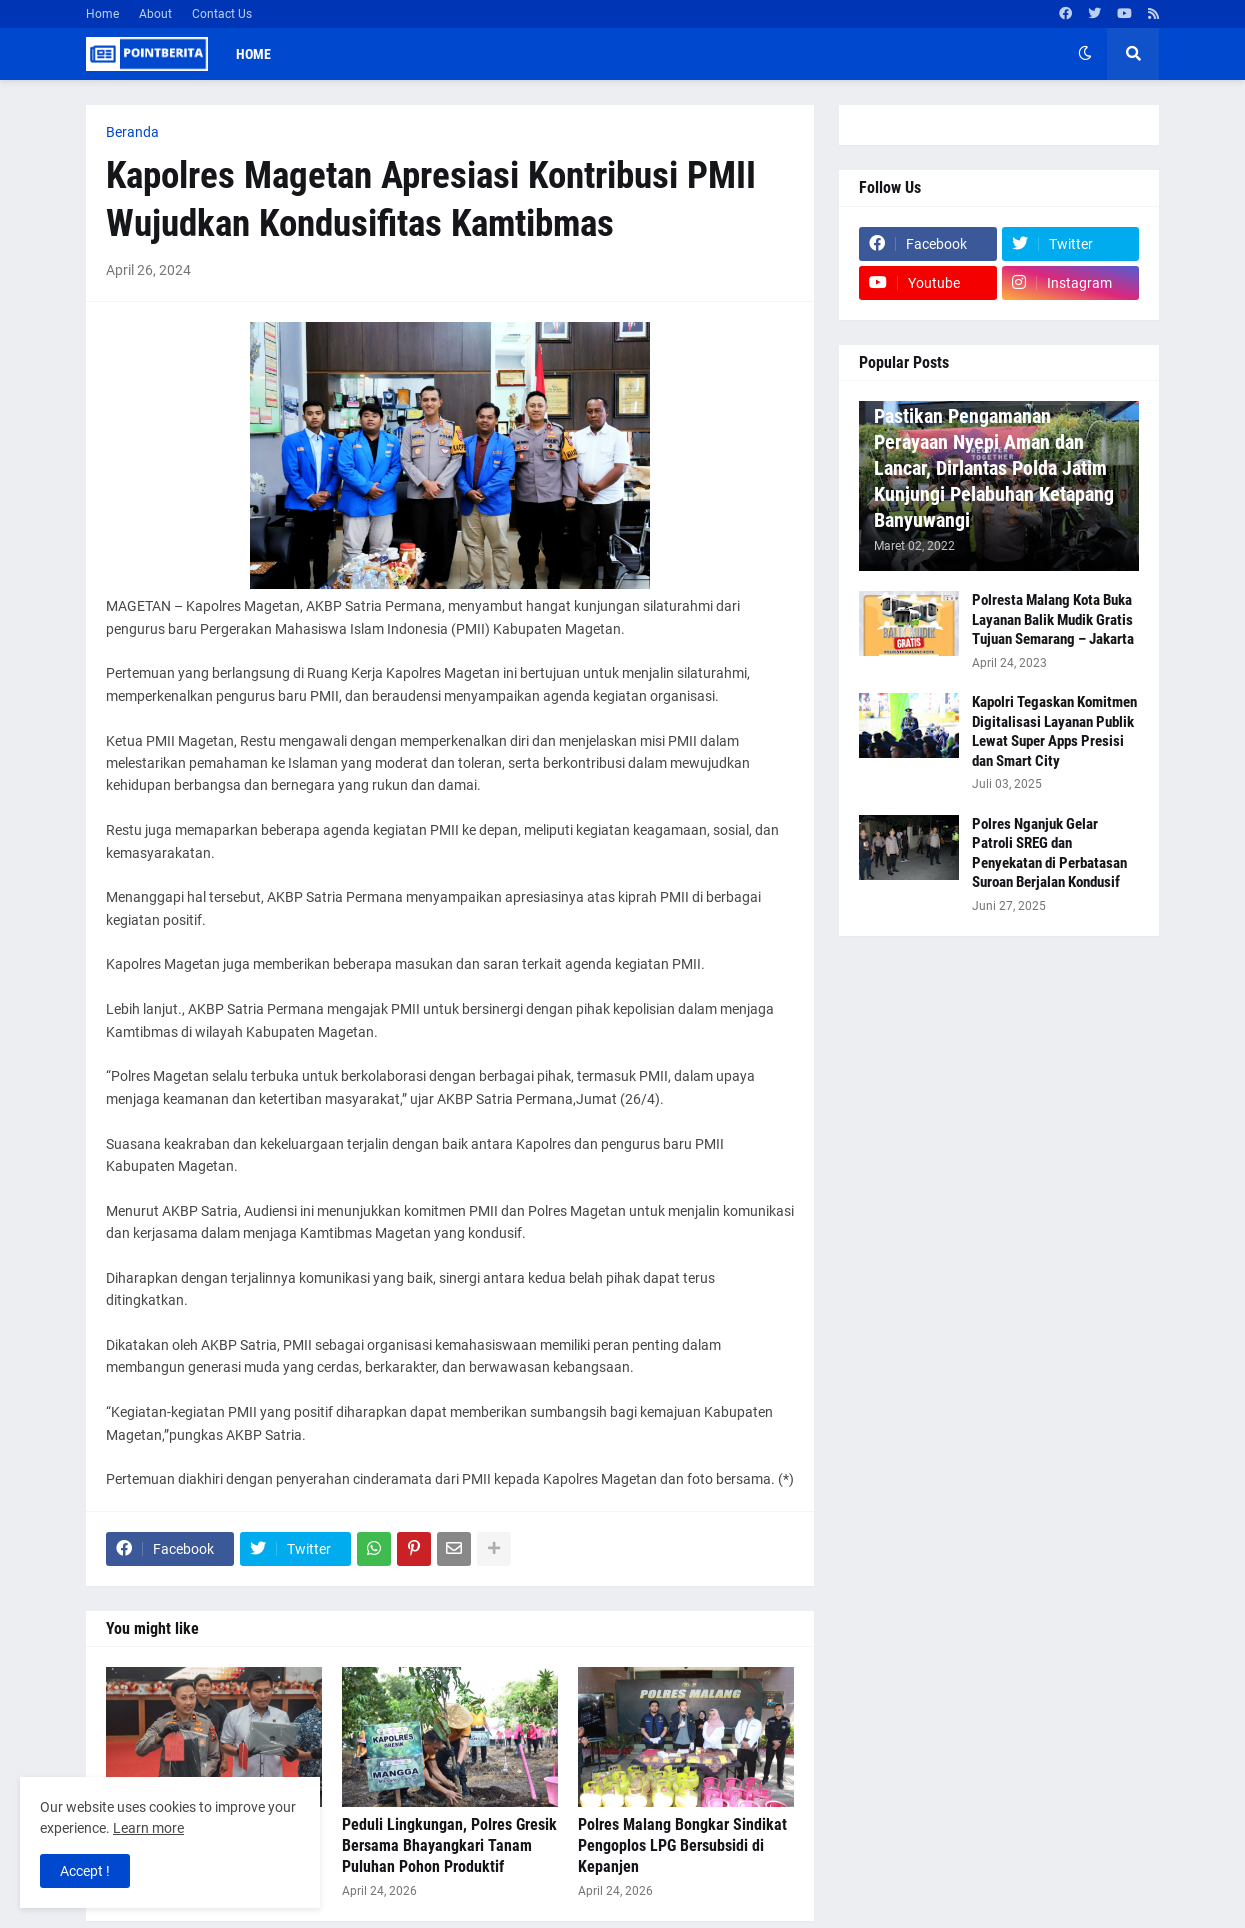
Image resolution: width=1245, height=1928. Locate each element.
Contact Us (222, 14)
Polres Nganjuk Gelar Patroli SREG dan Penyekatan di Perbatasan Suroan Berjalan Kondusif (1049, 853)
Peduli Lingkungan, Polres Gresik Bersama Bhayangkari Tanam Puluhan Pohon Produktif (449, 1845)
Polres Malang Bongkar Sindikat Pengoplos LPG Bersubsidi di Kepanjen (682, 1845)
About (155, 14)
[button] (1085, 54)
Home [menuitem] (253, 54)
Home (102, 14)
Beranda (132, 132)
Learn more (148, 1828)
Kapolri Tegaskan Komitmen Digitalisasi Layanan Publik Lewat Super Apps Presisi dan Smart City (1054, 731)
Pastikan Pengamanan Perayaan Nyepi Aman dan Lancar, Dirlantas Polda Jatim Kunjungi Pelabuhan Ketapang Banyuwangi (994, 468)
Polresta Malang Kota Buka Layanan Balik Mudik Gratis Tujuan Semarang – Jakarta (1053, 619)
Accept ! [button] (85, 1871)
